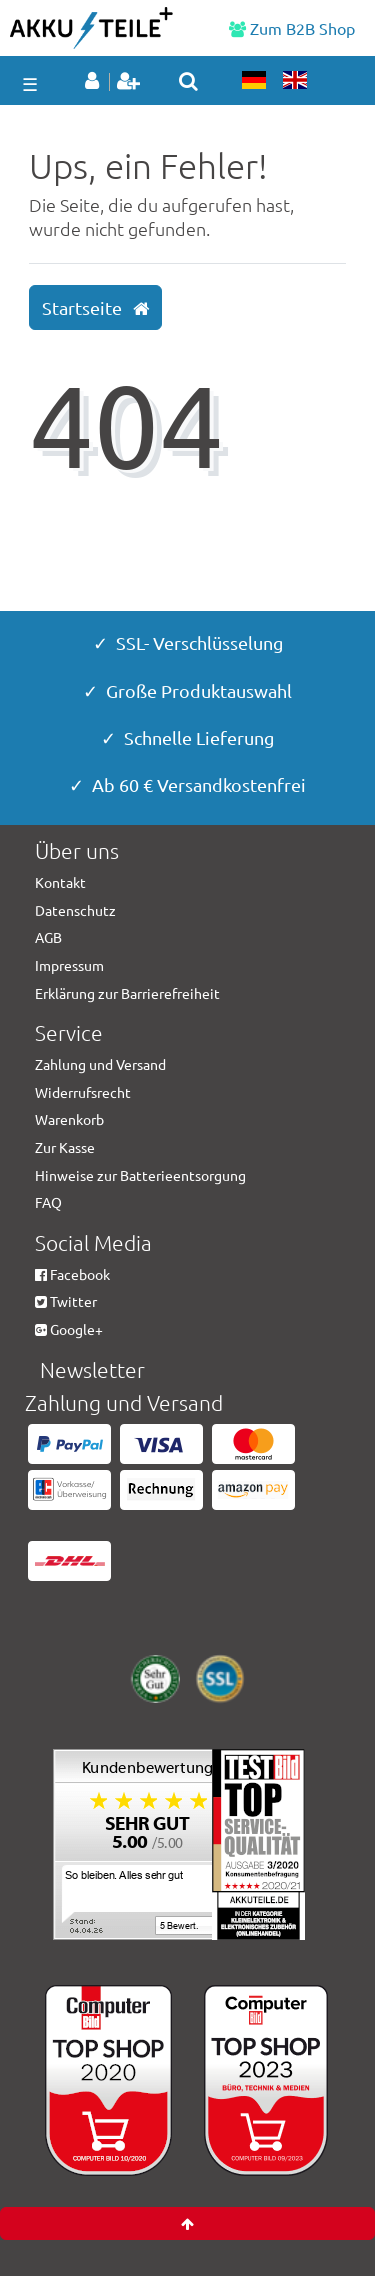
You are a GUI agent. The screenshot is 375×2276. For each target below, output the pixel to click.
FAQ (48, 1202)
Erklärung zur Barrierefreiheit (127, 993)
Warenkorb (69, 1119)
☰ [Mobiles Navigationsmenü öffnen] (30, 83)
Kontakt (60, 882)
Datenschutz (75, 910)
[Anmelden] (95, 82)
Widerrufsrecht (83, 1092)
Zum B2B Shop (292, 28)
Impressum (69, 965)
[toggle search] (188, 81)
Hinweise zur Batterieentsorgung (140, 1175)
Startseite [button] (95, 308)
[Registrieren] (130, 82)
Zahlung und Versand (100, 1064)
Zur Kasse (65, 1147)
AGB (48, 937)
